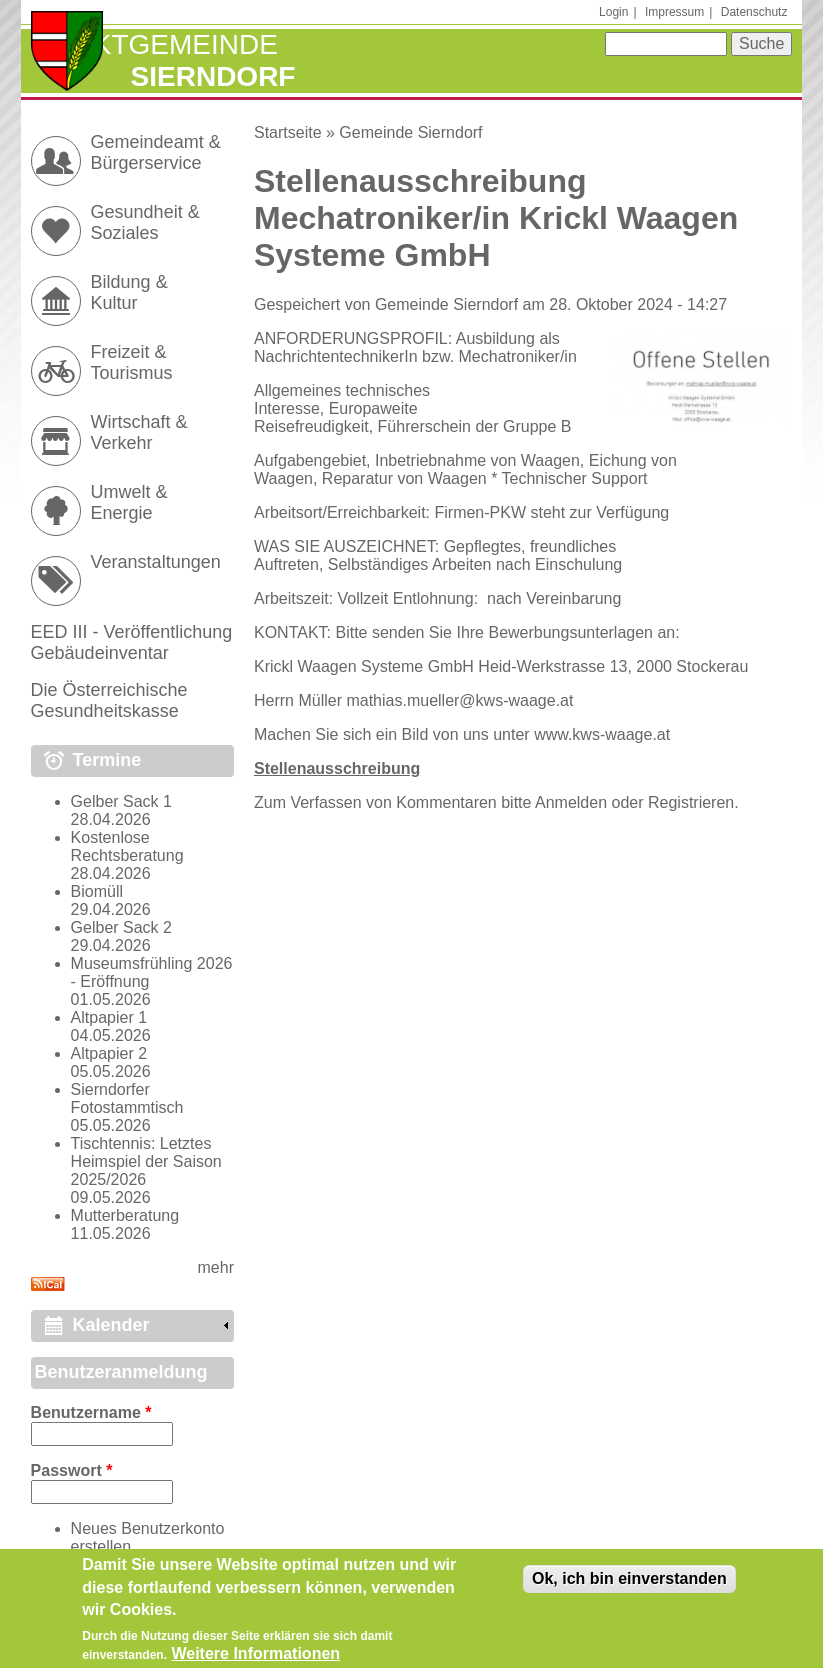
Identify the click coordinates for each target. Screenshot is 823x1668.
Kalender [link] (111, 1325)
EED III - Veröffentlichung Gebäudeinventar (132, 642)
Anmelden (571, 802)
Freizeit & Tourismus (132, 362)
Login (613, 12)
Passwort (72, 1470)
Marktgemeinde (154, 44)
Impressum (674, 12)
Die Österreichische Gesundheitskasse (109, 700)
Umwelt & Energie (129, 502)
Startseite (288, 132)
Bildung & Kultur (129, 292)
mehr (216, 1267)
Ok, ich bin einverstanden (629, 1586)
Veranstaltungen (156, 562)
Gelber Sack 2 (121, 927)
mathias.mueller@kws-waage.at (459, 700)
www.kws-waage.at (602, 734)
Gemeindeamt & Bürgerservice (156, 152)
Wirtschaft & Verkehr (139, 432)
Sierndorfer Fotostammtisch (127, 1098)
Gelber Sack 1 (121, 801)
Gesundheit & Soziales (145, 222)
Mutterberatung (125, 1215)
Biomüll (97, 891)
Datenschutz (754, 12)
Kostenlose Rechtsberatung (127, 846)
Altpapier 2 (109, 1053)
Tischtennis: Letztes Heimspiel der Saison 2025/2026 (146, 1161)
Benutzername (91, 1412)
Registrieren (691, 802)
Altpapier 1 (109, 1017)
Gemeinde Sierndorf (410, 132)
